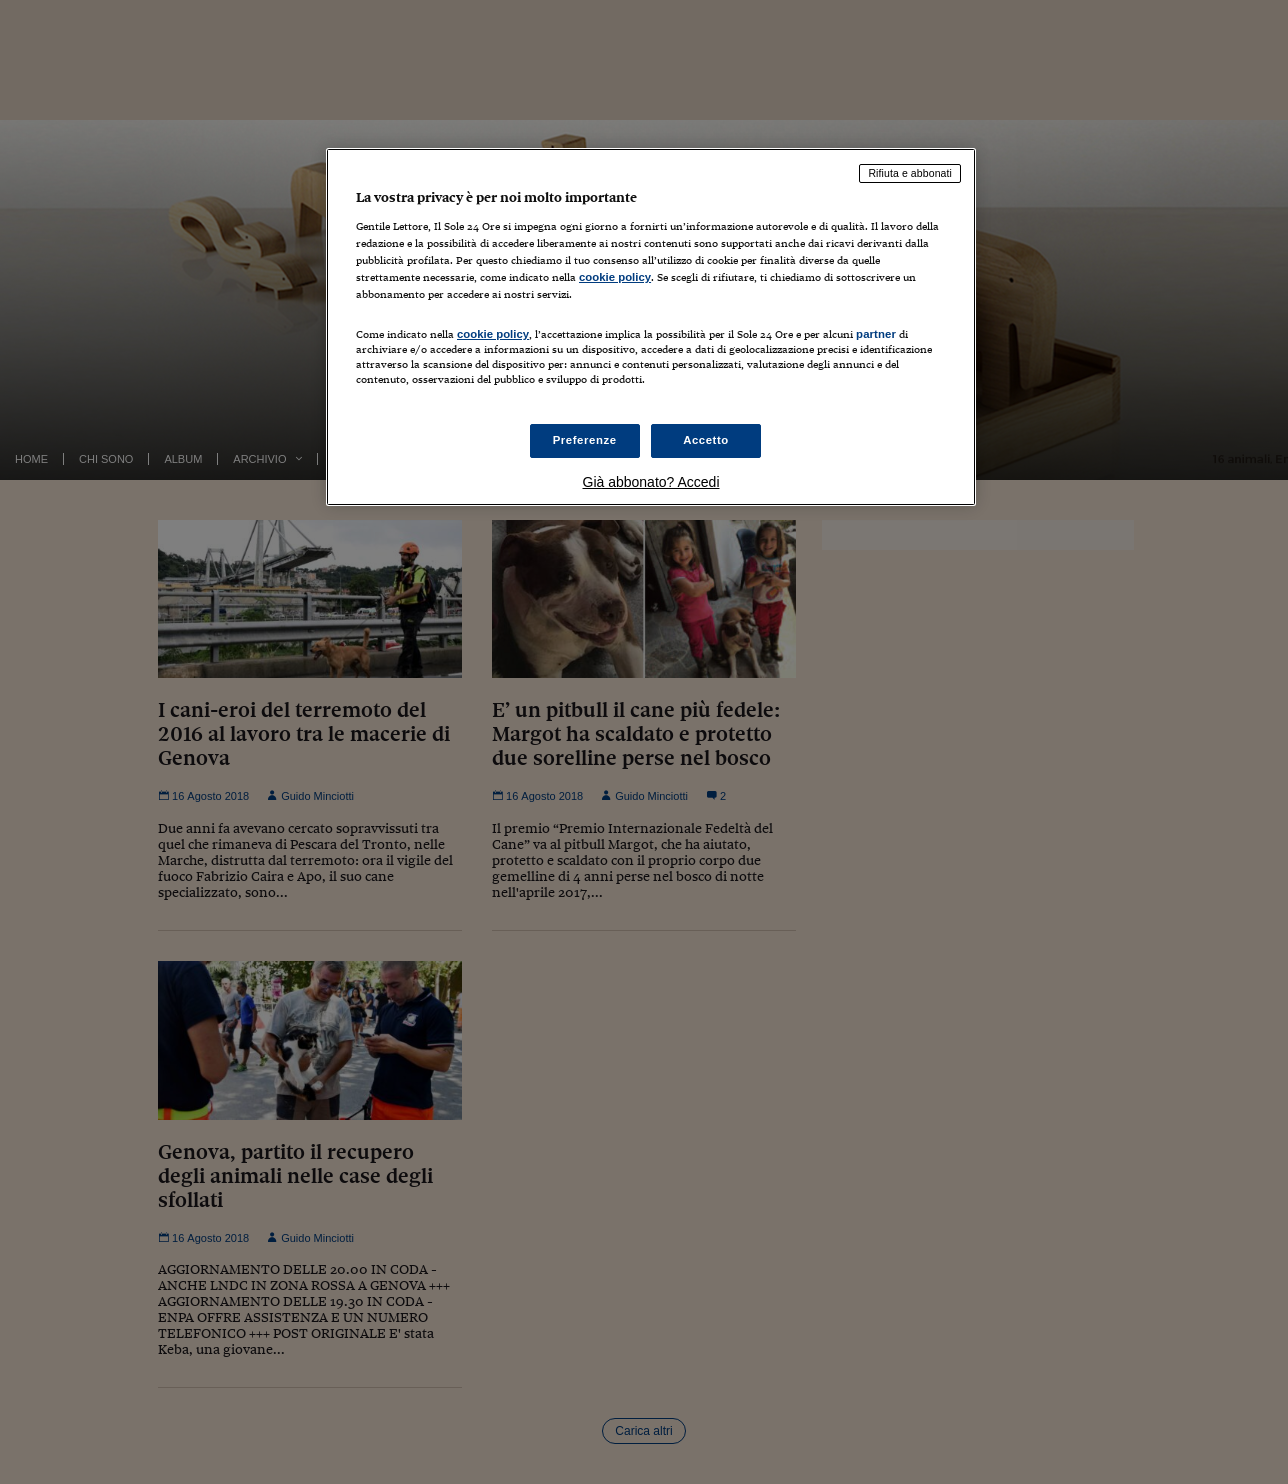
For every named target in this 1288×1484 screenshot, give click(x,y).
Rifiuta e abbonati (910, 173)
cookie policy (615, 277)
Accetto (706, 440)
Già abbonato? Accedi (651, 482)
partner (876, 334)
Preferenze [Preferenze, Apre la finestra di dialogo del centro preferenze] (585, 440)
